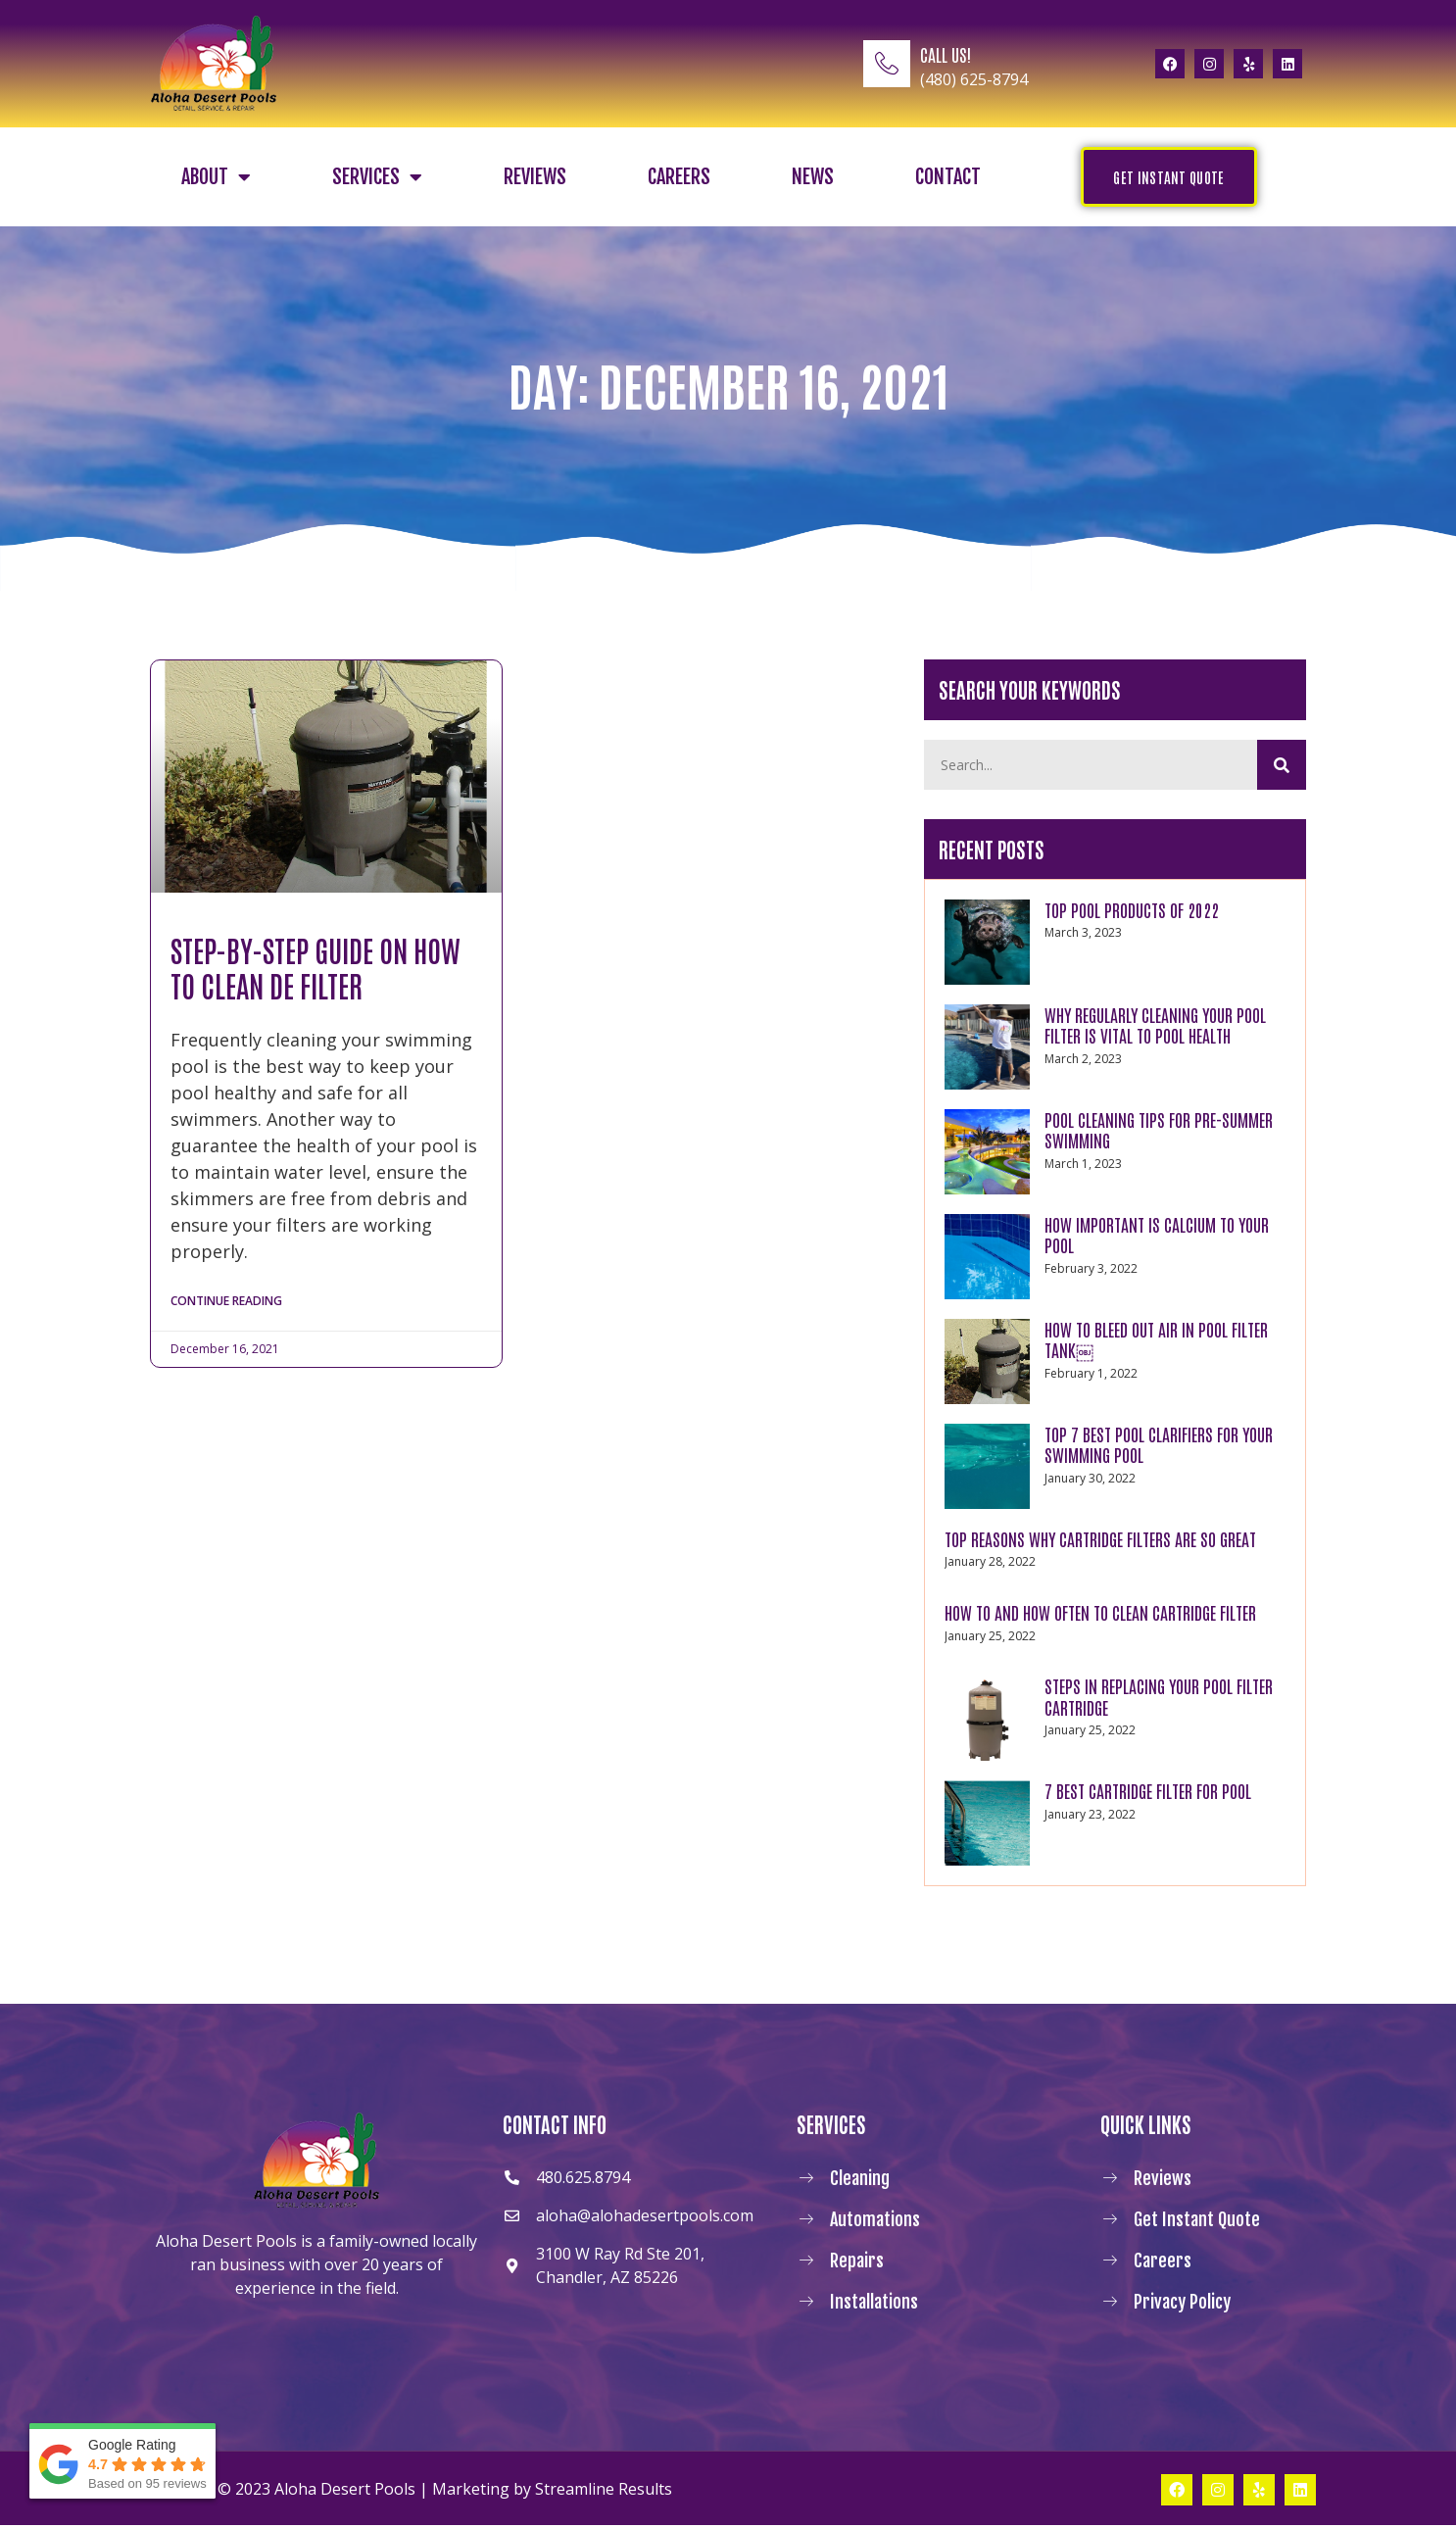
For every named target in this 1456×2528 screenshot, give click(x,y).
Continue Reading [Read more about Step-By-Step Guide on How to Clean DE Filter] (226, 1302)
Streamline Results (603, 2492)
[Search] (1281, 766)
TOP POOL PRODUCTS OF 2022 (1131, 912)
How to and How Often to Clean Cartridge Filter (1100, 1615)
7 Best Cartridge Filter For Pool (1147, 1793)
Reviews (535, 177)
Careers (679, 177)
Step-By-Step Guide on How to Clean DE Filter (315, 966)
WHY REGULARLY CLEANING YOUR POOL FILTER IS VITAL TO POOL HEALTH (1155, 1027)
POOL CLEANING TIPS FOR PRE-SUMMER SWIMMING (1158, 1132)
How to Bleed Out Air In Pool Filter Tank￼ (1156, 1342)
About (216, 177)
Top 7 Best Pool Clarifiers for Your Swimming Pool (1158, 1447)
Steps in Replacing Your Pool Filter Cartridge (1158, 1699)
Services (377, 177)
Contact (948, 177)
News (813, 177)
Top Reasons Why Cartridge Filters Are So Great (1100, 1541)
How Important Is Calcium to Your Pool (1156, 1237)
